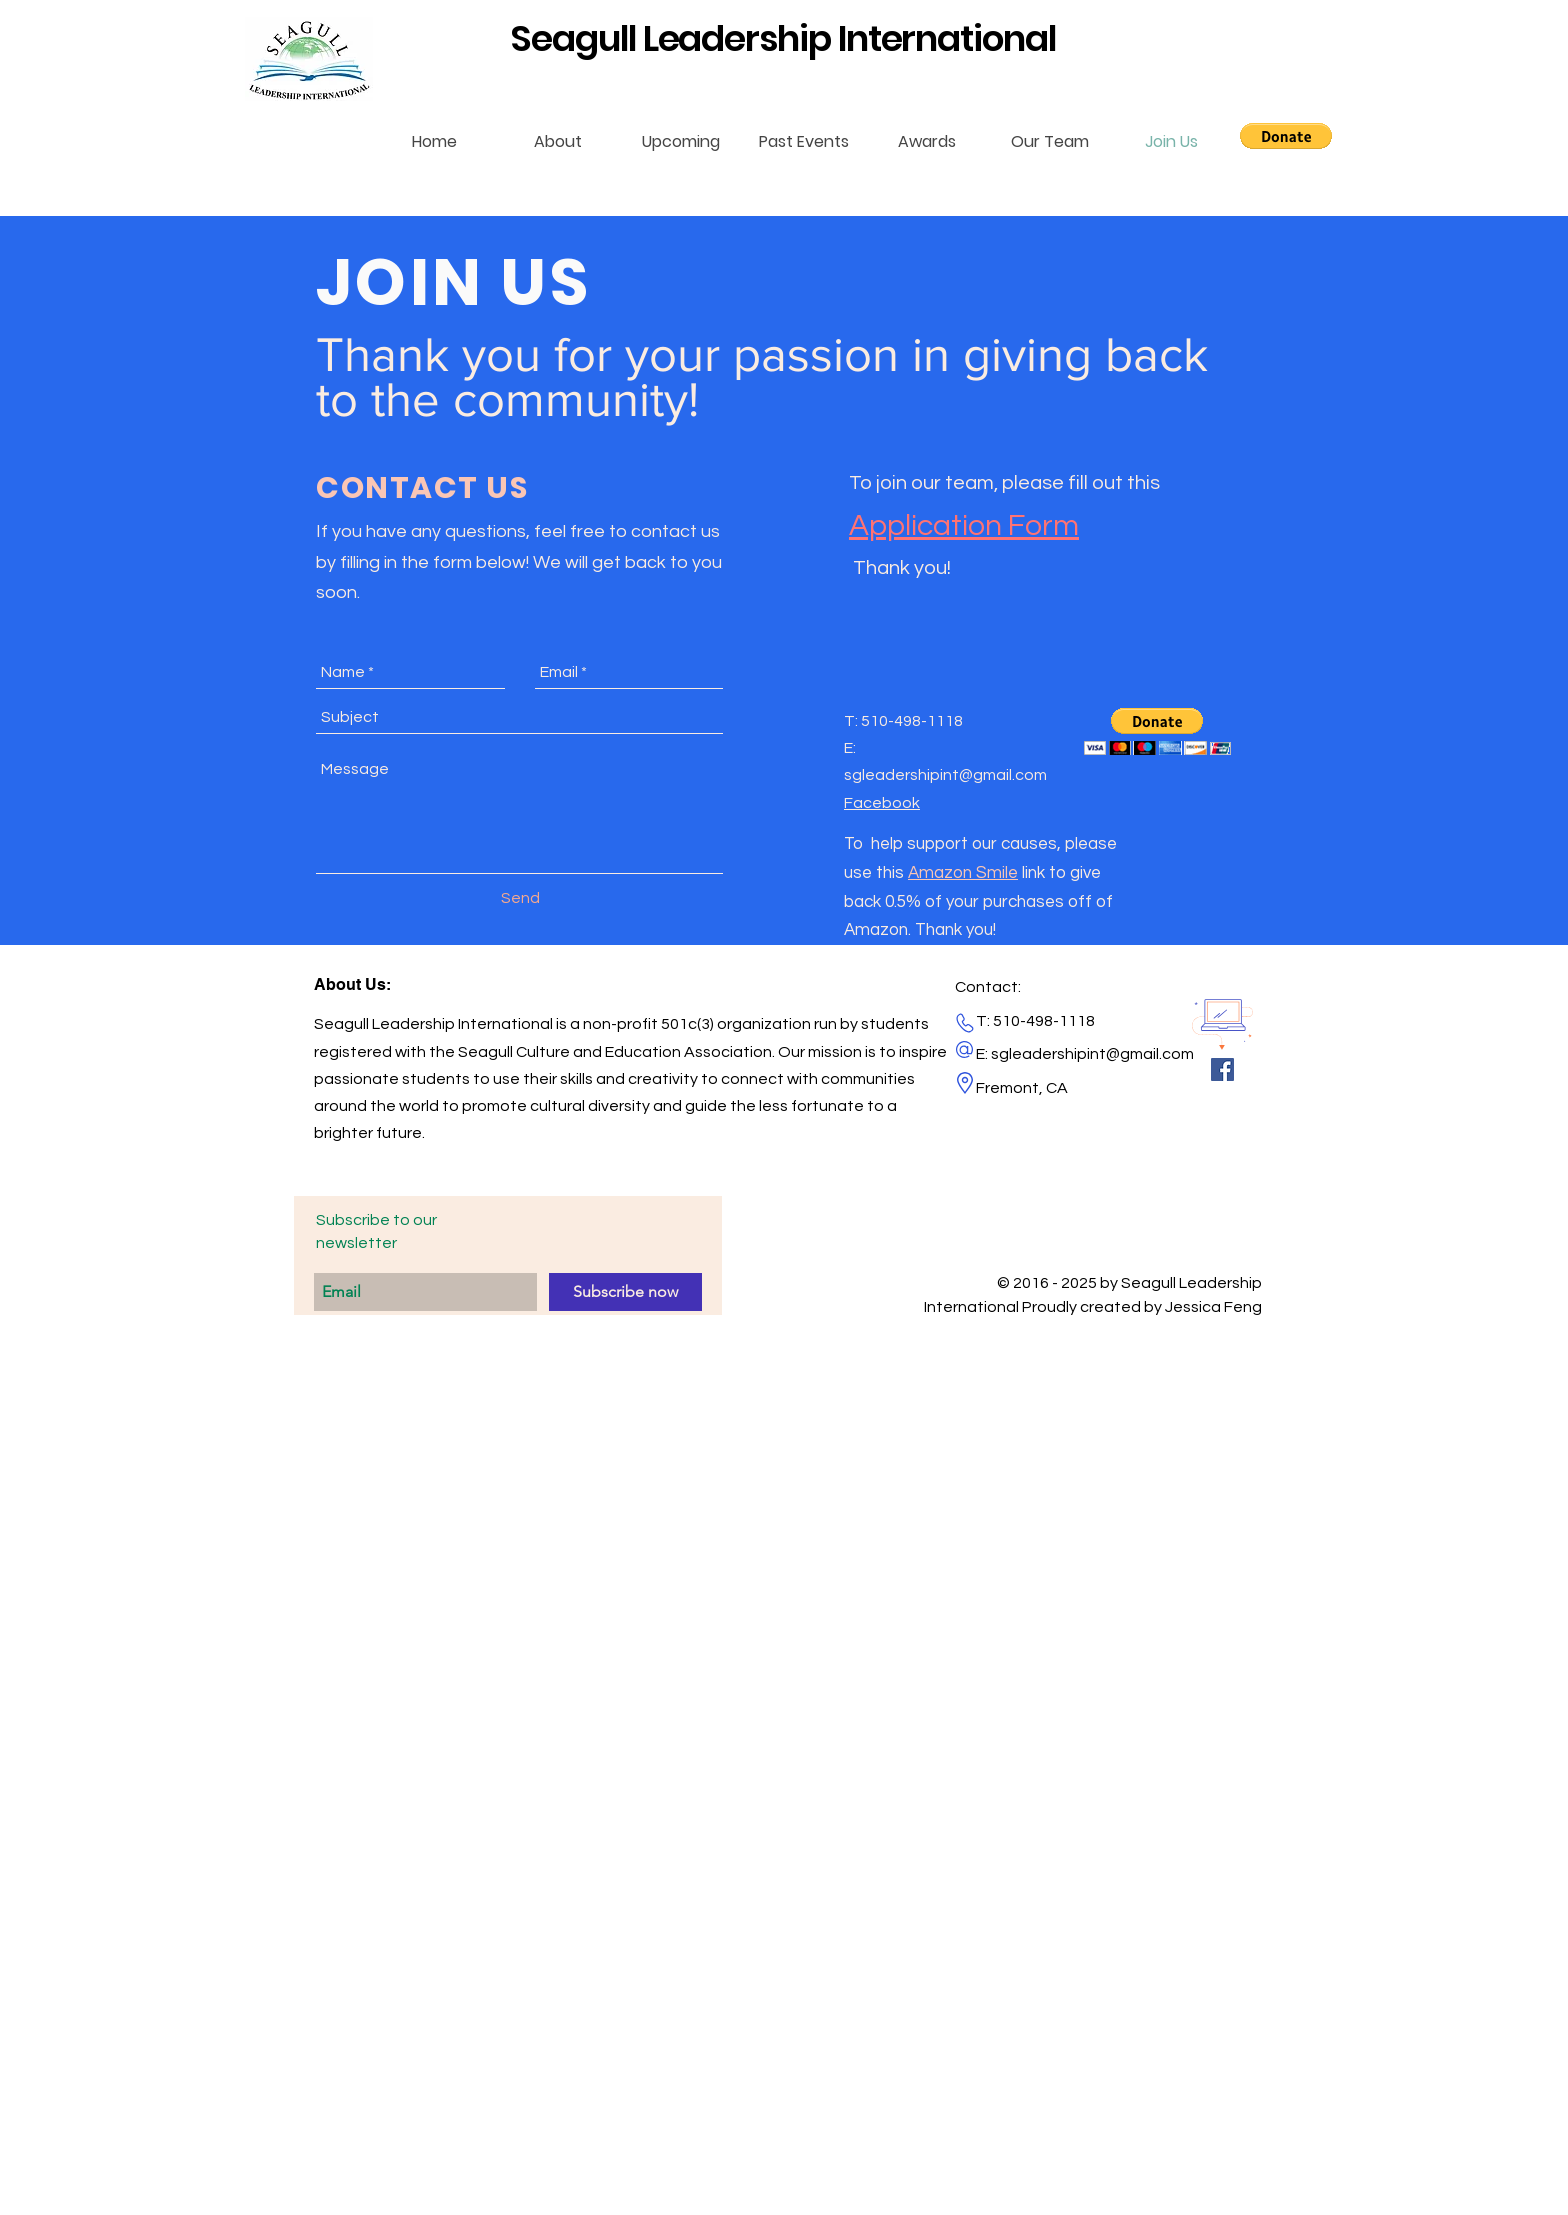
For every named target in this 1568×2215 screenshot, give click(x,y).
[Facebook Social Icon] (1222, 1069)
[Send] (520, 898)
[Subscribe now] (625, 1292)
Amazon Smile (963, 873)
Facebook (882, 803)
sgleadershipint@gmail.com (945, 775)
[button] (1286, 136)
